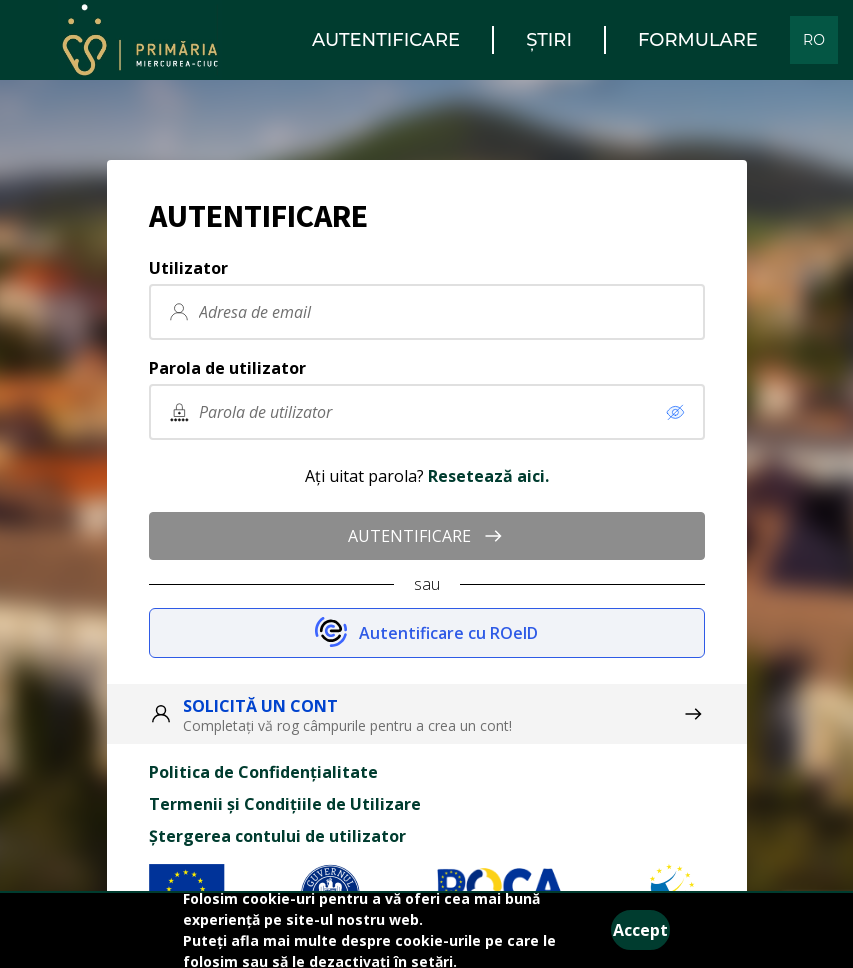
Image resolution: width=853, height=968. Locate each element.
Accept (640, 930)
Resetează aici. (488, 476)
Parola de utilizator (227, 368)
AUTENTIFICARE (426, 536)
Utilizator (188, 268)
